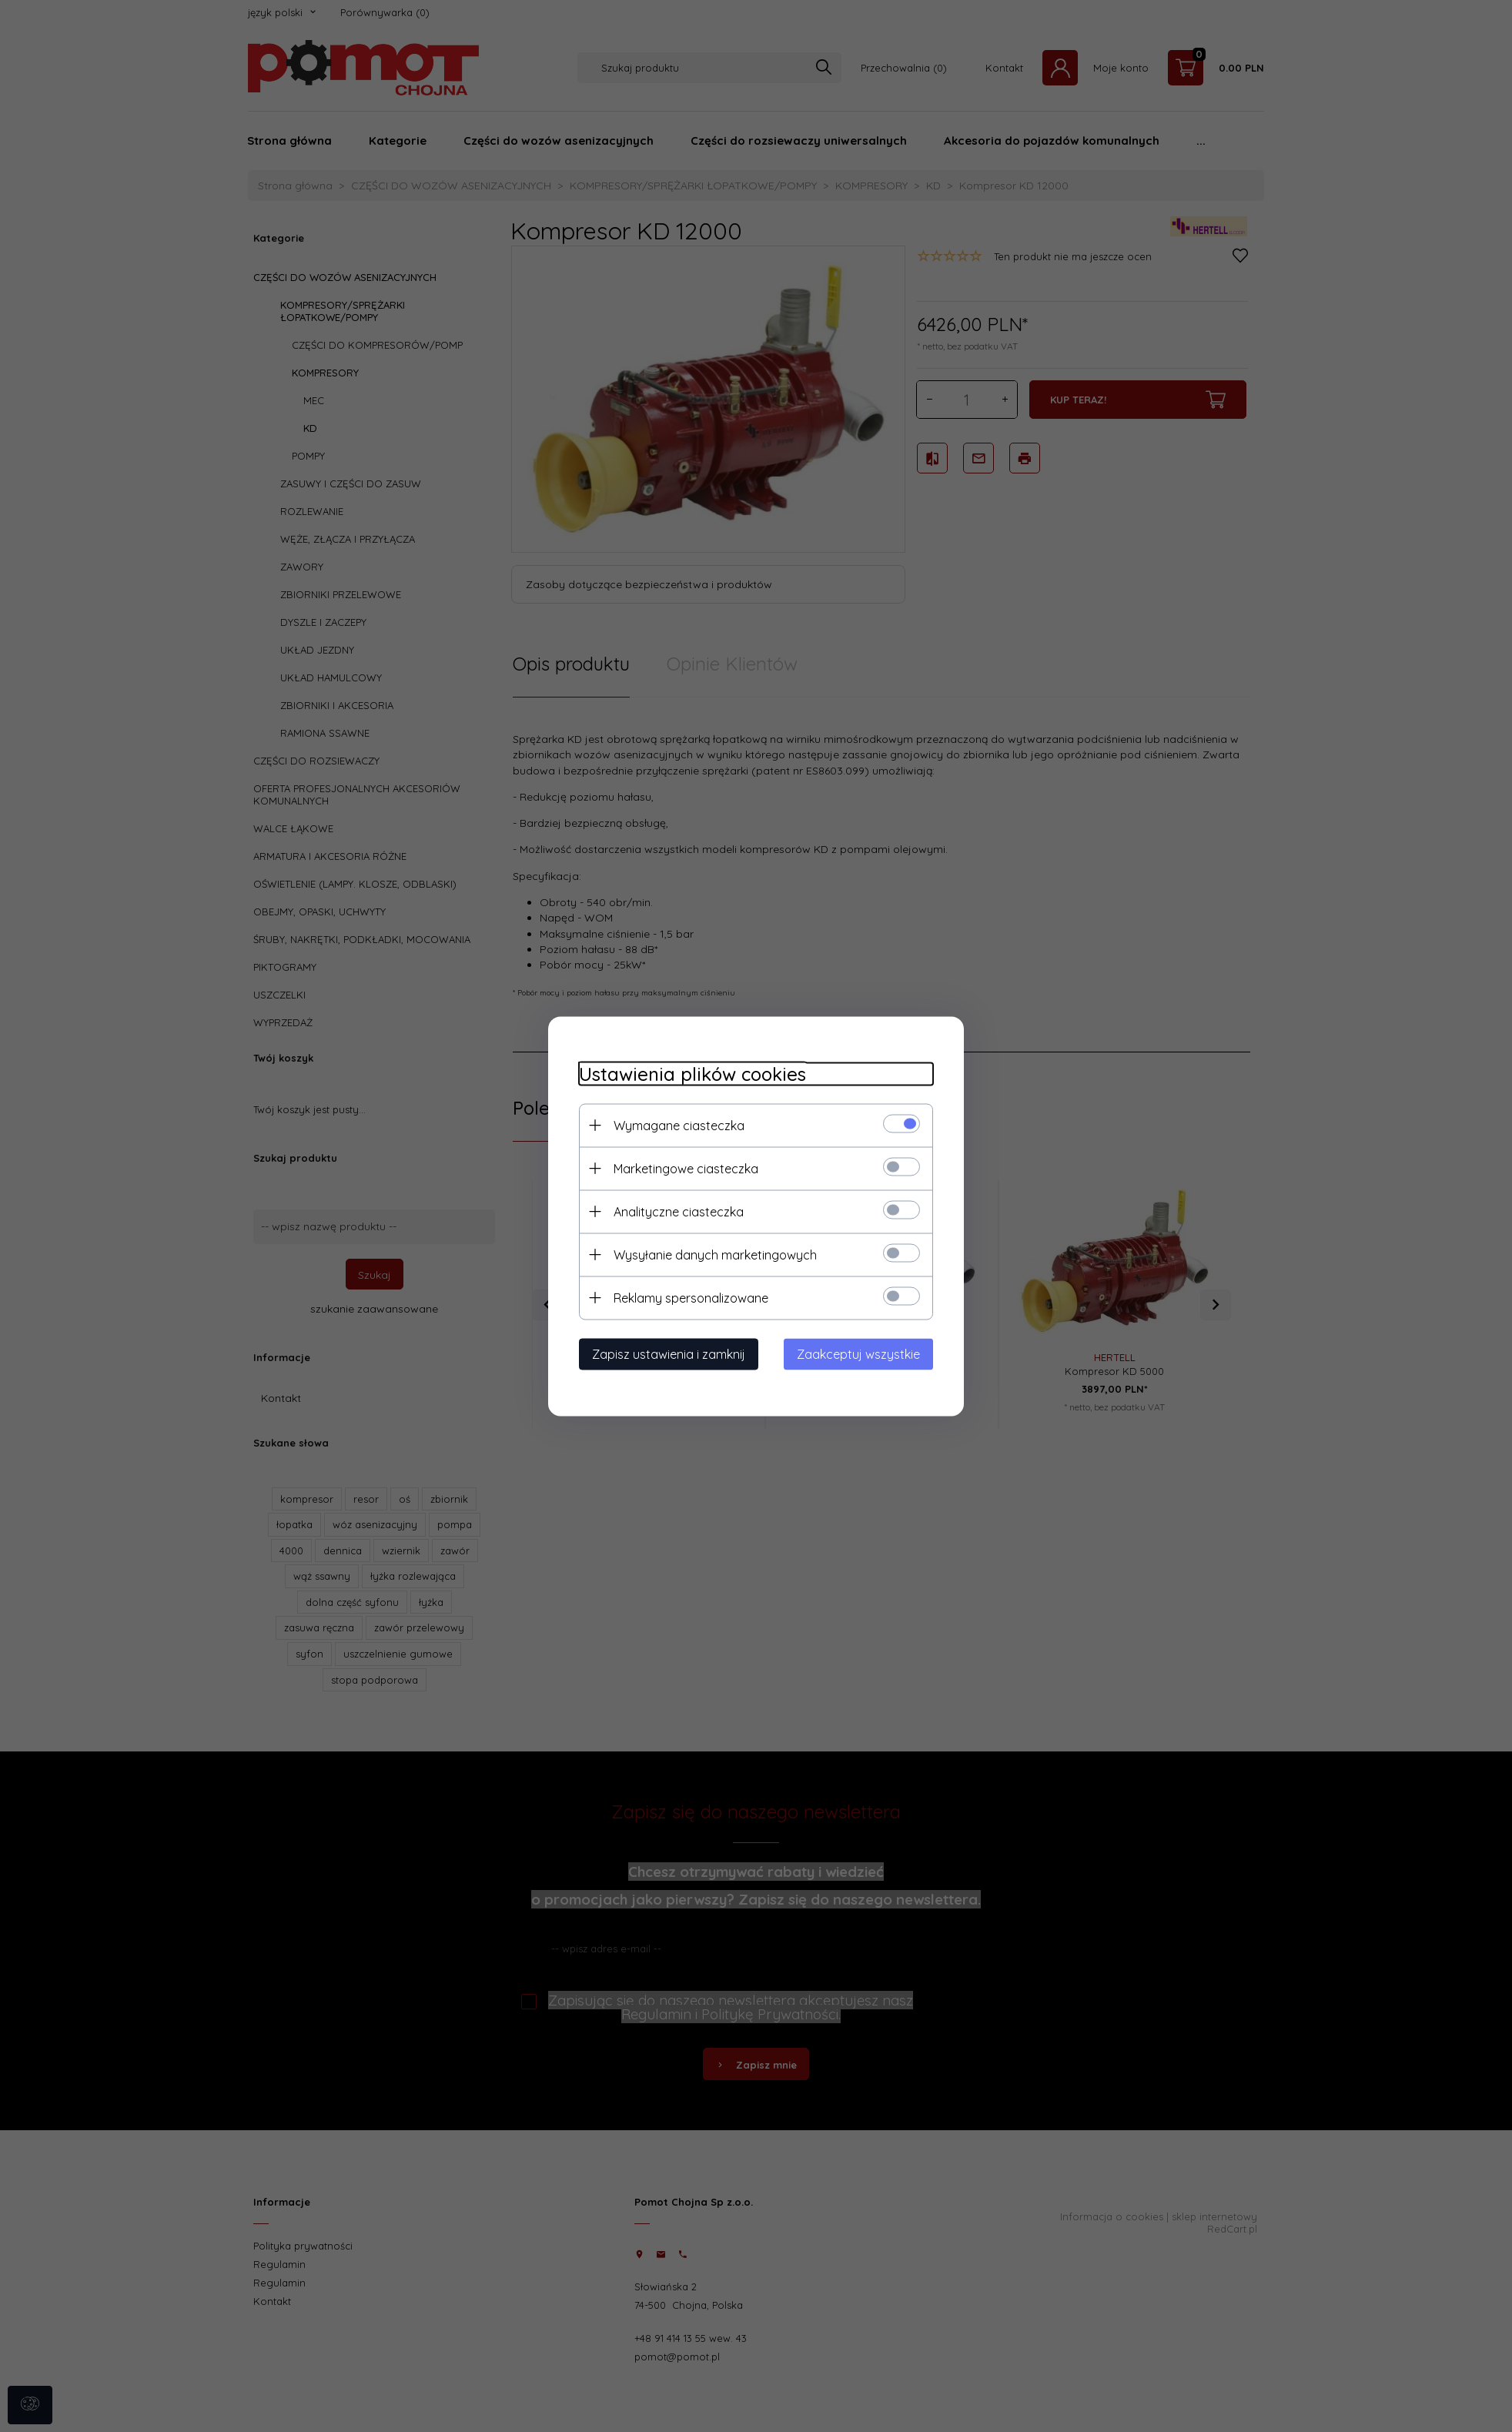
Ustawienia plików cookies (692, 1073)
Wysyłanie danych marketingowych (715, 1254)
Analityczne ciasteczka (679, 1211)
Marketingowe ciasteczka (686, 1168)
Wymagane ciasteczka (679, 1124)
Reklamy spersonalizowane (691, 1297)
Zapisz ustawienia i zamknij (668, 1353)
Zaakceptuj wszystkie (858, 1353)
